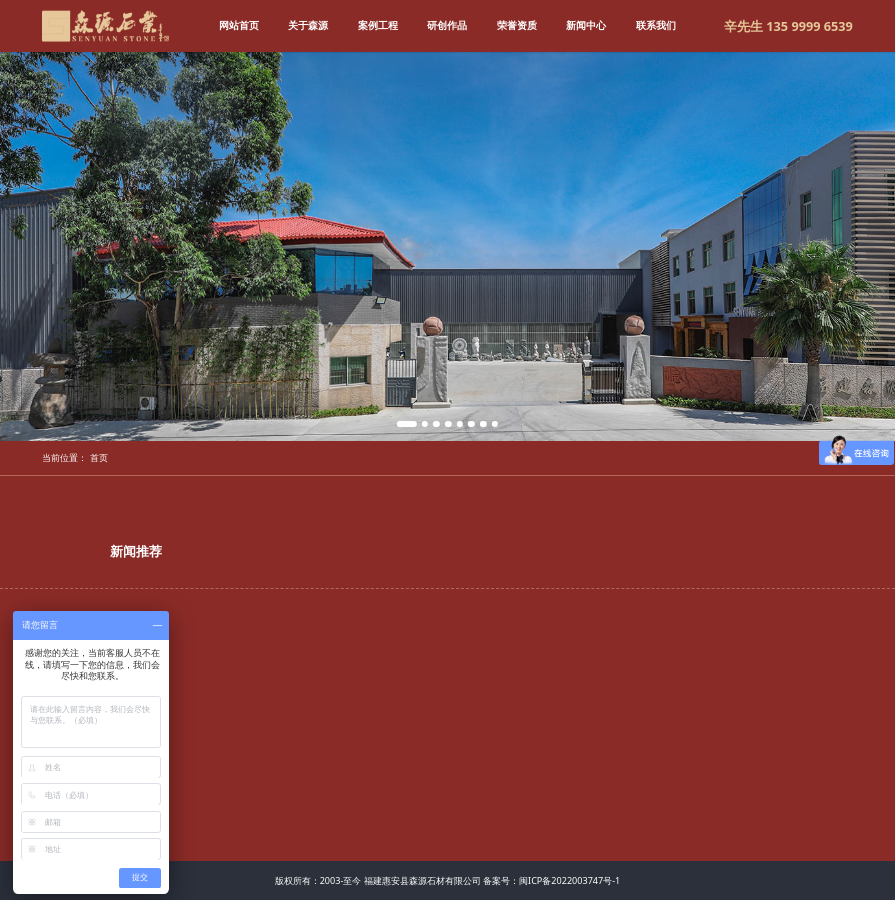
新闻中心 (586, 25)
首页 (99, 457)
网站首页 (239, 25)
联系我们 (656, 25)
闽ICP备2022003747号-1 (569, 880)
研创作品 (447, 25)
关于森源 (308, 25)
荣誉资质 (517, 25)
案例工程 (378, 25)
